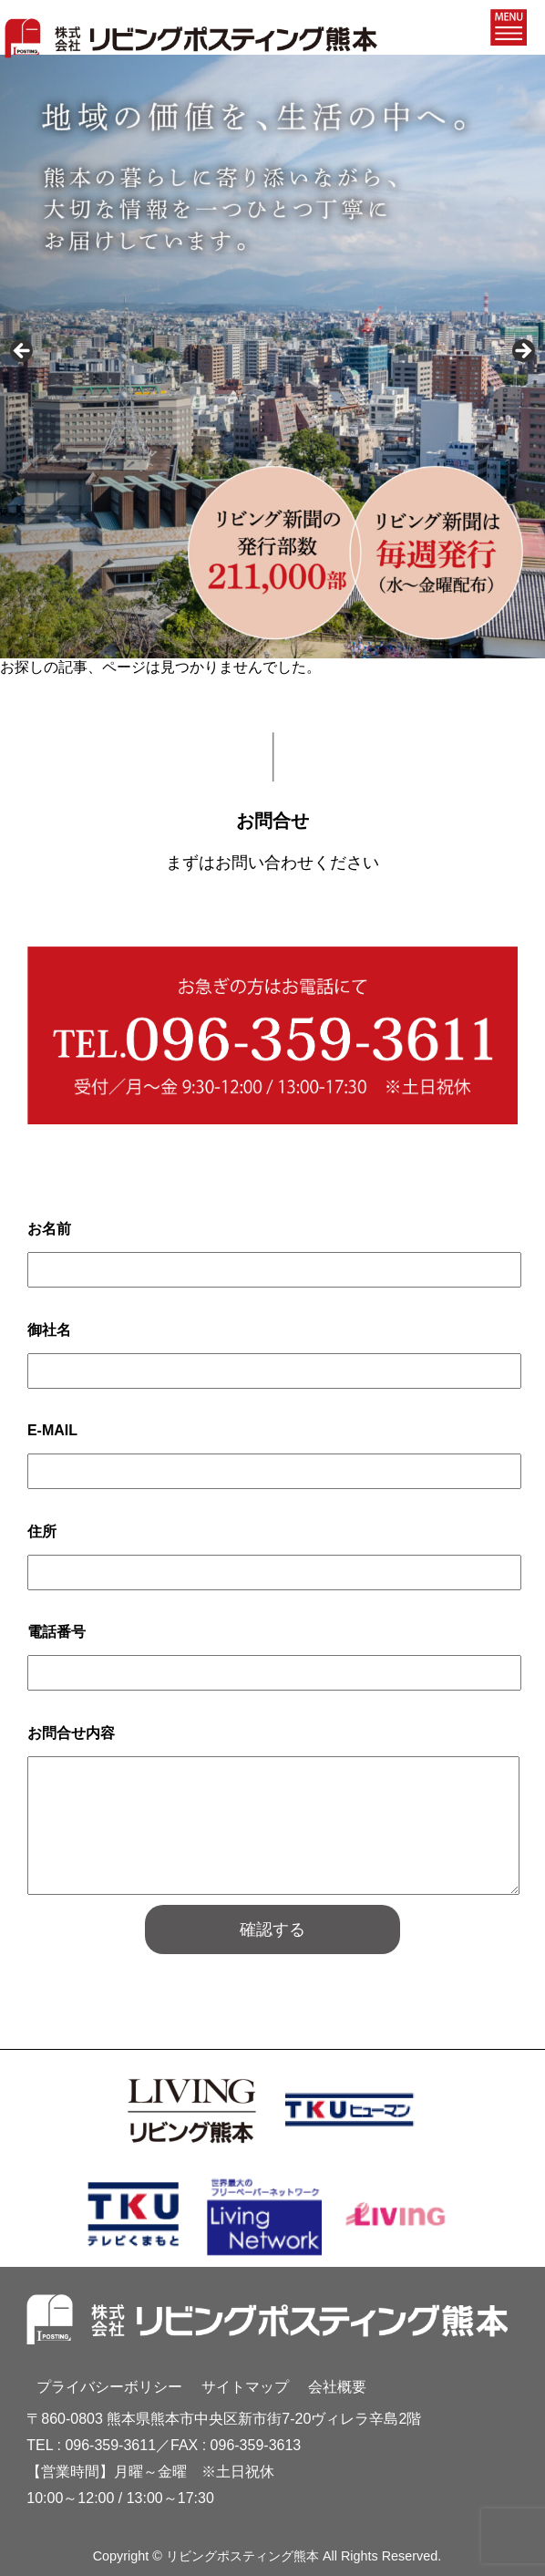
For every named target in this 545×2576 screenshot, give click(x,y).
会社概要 (337, 2387)
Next (522, 352)
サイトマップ (245, 2387)
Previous (22, 352)
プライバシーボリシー (109, 2387)
